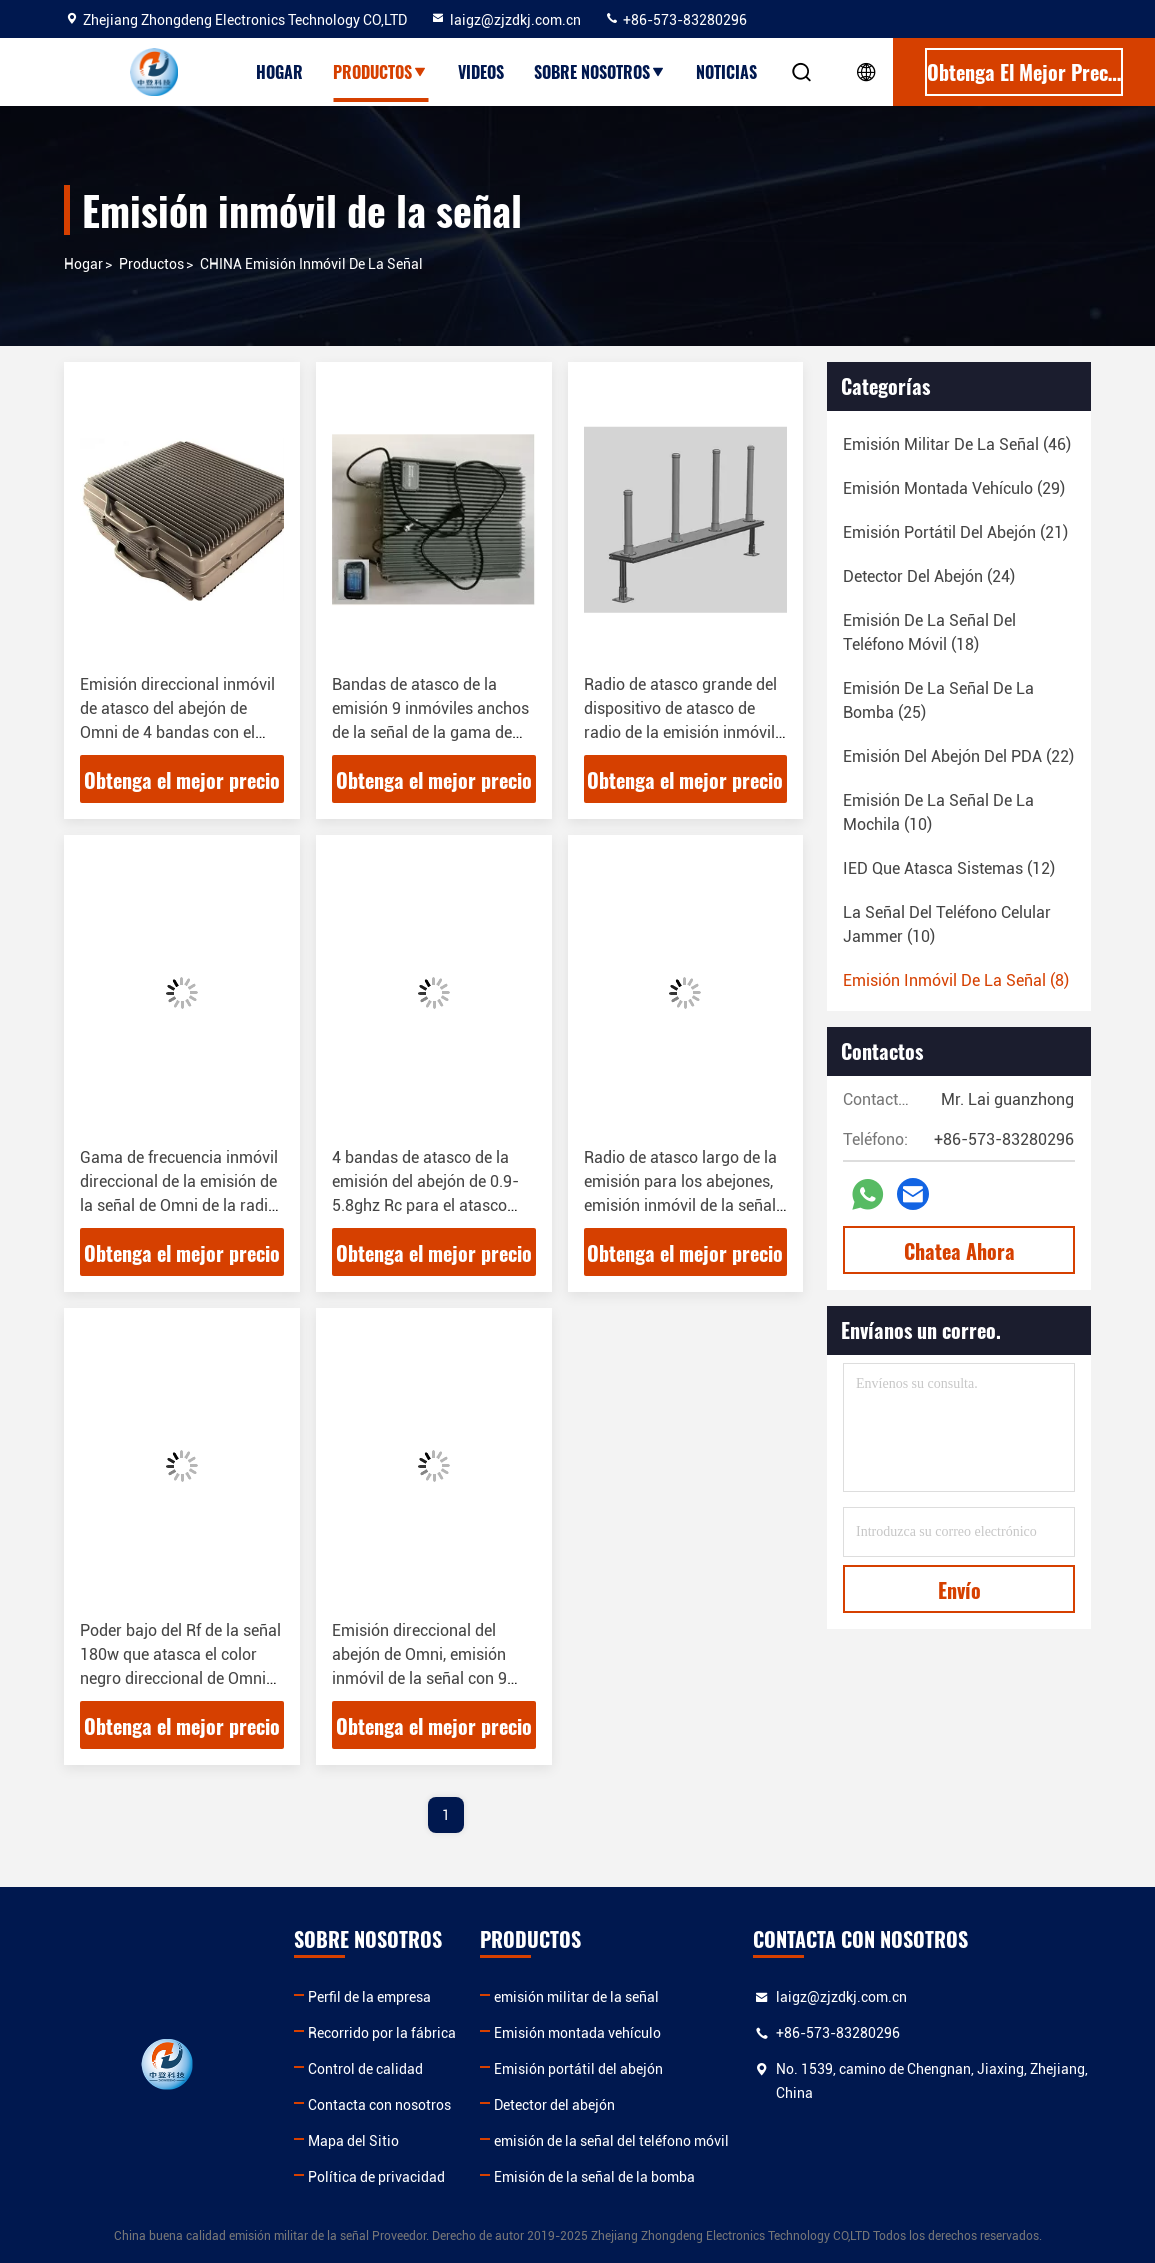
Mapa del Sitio (353, 2141)
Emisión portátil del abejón (578, 2069)
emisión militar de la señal (576, 1997)
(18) (929, 632)
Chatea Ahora (959, 1251)
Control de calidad (365, 2069)
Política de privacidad (376, 2177)
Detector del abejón (554, 2105)
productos (151, 264)
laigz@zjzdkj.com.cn (505, 20)
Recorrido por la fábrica (382, 2033)
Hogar (279, 72)
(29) (954, 488)
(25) (938, 700)
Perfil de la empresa (369, 1997)
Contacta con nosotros (379, 2105)
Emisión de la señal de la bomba (594, 2177)
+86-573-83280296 (675, 20)
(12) (949, 868)
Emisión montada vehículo (577, 2033)
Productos (380, 72)
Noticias (726, 72)
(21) (955, 532)
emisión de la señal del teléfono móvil (611, 2141)
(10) (938, 812)
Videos (481, 72)
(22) (958, 756)
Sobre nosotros (600, 72)
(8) (956, 980)
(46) (957, 444)
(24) (929, 576)
